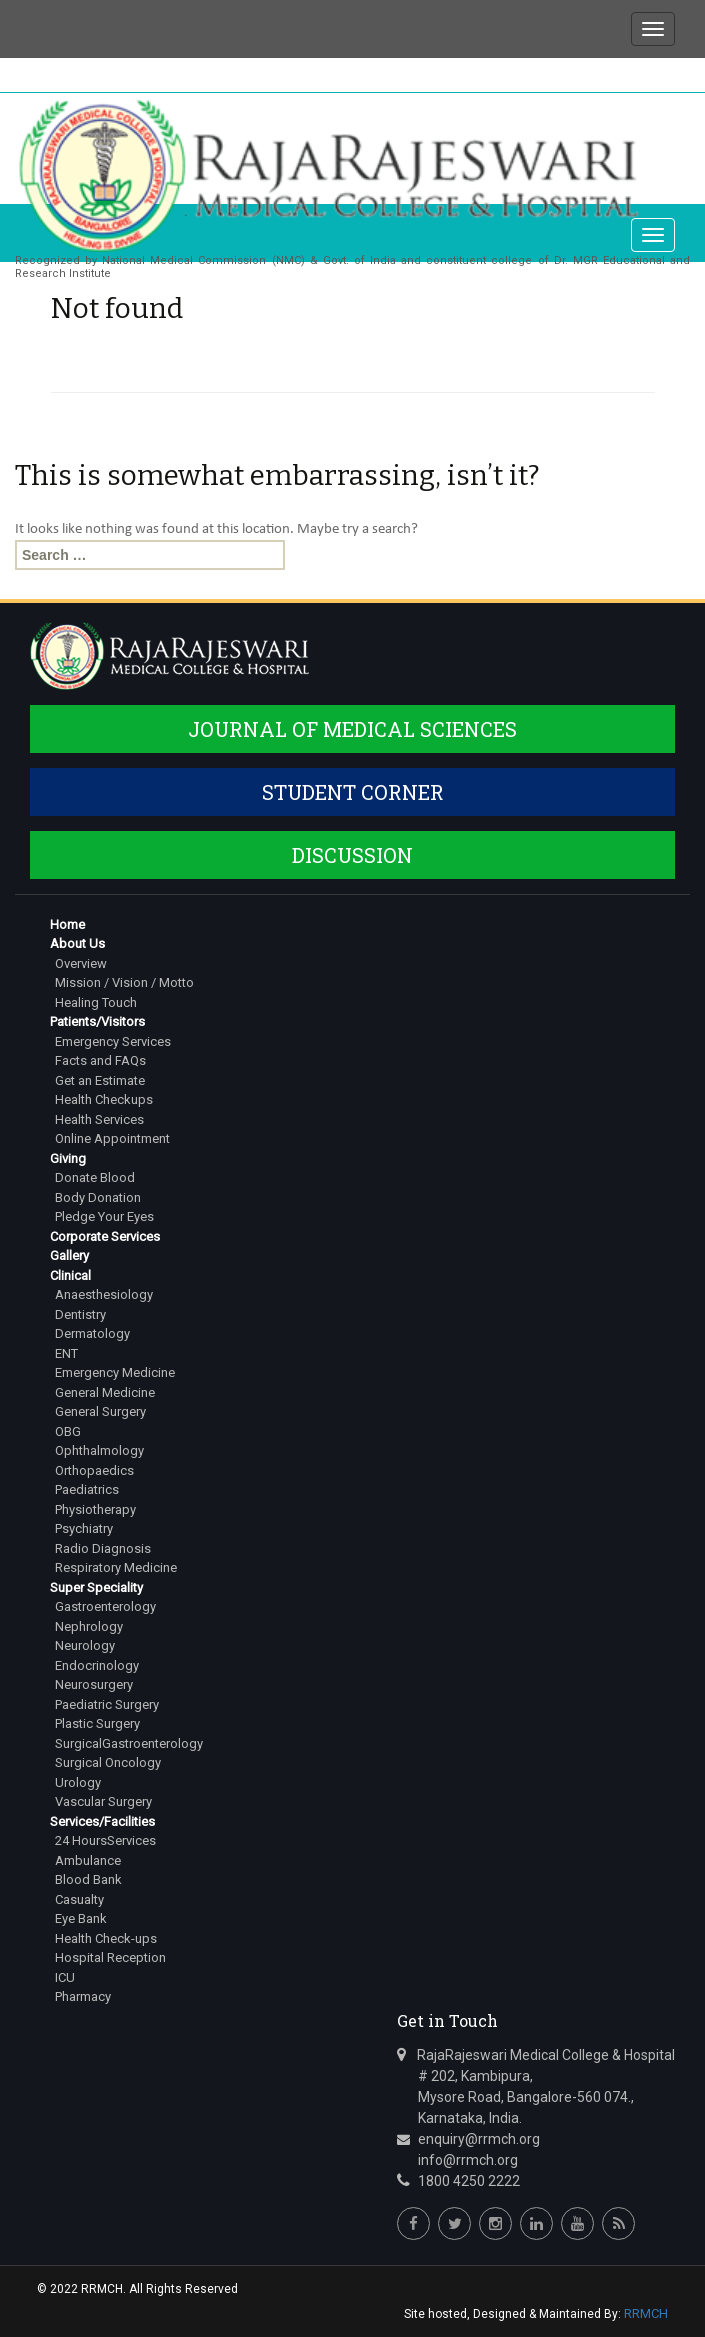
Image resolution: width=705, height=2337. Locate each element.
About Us (77, 943)
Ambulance (88, 1860)
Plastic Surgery (97, 1723)
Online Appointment (112, 1138)
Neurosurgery (94, 1684)
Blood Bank (88, 1879)
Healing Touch (96, 1002)
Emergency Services (113, 1041)
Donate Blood (95, 1177)
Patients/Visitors (97, 1021)
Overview (81, 963)
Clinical (70, 1275)
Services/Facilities (102, 1821)
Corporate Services (105, 1236)
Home (67, 924)
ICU (65, 1977)
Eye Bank (81, 1918)
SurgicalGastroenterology (129, 1743)
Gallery (69, 1255)
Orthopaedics (94, 1470)
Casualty (79, 1899)
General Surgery (100, 1411)
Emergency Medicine (115, 1372)
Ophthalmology (99, 1450)
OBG (68, 1431)
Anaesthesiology (104, 1294)
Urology (78, 1782)
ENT (66, 1353)
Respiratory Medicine (116, 1567)
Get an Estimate (100, 1080)
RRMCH (646, 2313)
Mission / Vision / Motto (124, 982)
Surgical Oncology (108, 1762)
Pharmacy (83, 1996)
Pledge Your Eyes (104, 1216)
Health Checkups (104, 1099)
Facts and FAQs (100, 1060)
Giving (68, 1158)
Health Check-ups (106, 1938)
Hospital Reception (110, 1957)
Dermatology (92, 1333)
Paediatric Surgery (107, 1704)
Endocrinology (97, 1665)
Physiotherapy (95, 1509)
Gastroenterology (105, 1606)
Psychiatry (84, 1528)
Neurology (85, 1645)
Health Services (99, 1119)
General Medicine (105, 1392)
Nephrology (89, 1626)
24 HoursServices (105, 1840)
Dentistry (80, 1314)
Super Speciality (96, 1587)
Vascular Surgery (103, 1801)
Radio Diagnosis (103, 1548)
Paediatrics (87, 1489)
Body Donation (98, 1197)
